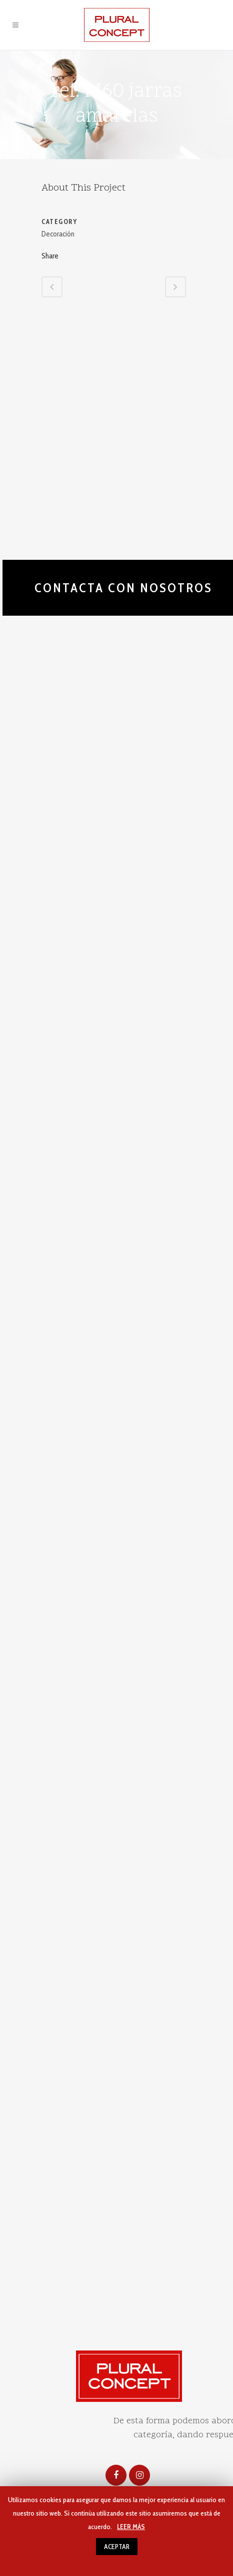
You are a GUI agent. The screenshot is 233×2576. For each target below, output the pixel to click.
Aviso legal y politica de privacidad (67, 2327)
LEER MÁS (131, 2526)
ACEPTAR (117, 2546)
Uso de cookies (172, 2327)
